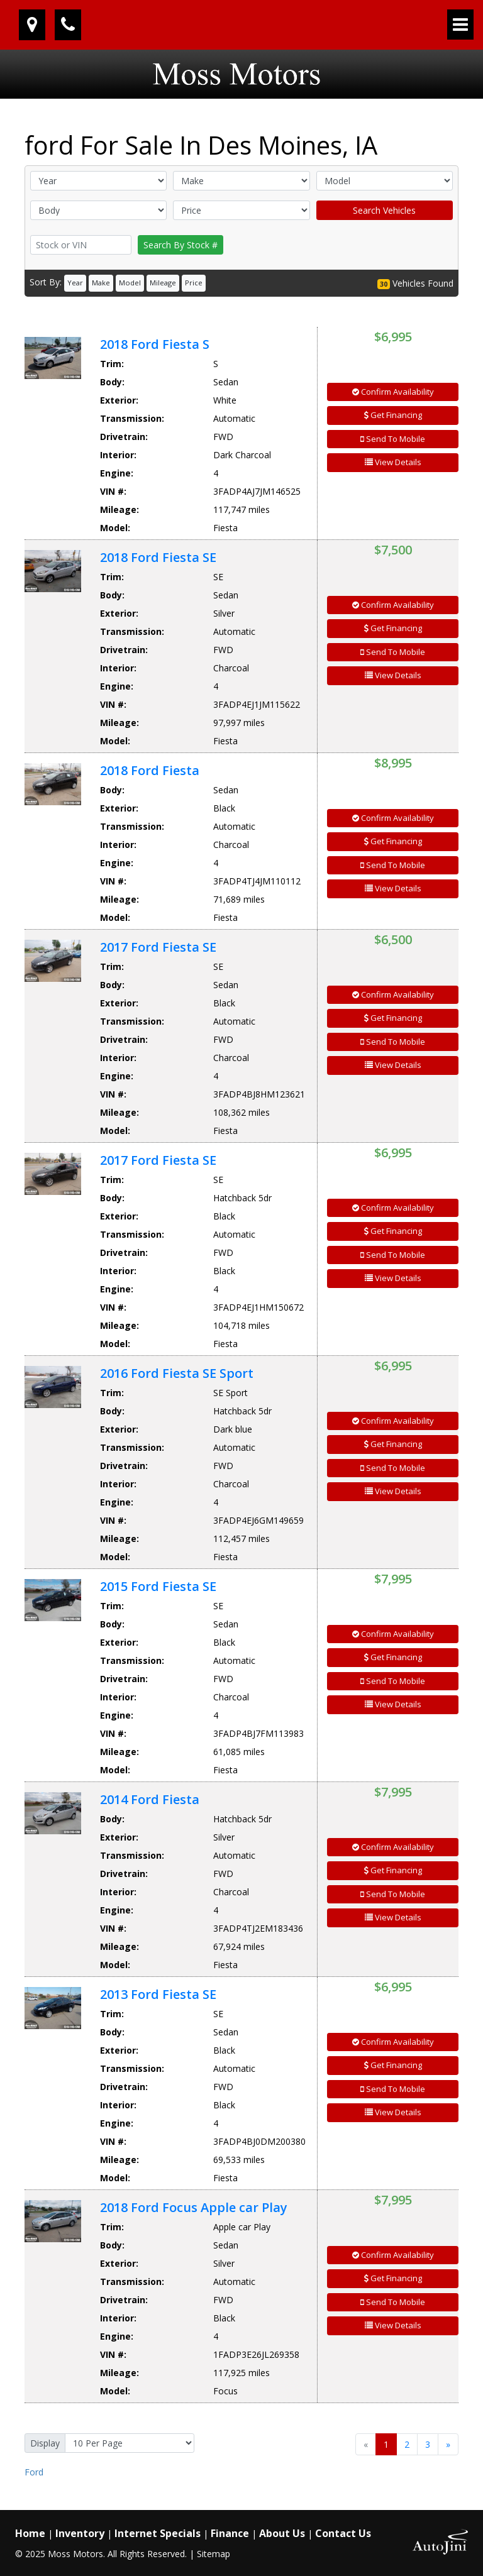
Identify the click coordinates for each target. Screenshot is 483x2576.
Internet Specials (157, 2533)
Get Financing (393, 415)
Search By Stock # (180, 245)
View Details (393, 462)
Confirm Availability (393, 391)
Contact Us (343, 2533)
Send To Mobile (392, 438)
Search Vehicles (384, 210)
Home (30, 2533)
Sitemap (213, 2554)
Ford (34, 2472)
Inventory (79, 2533)
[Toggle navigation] (460, 24)
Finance (230, 2533)
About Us (282, 2533)
